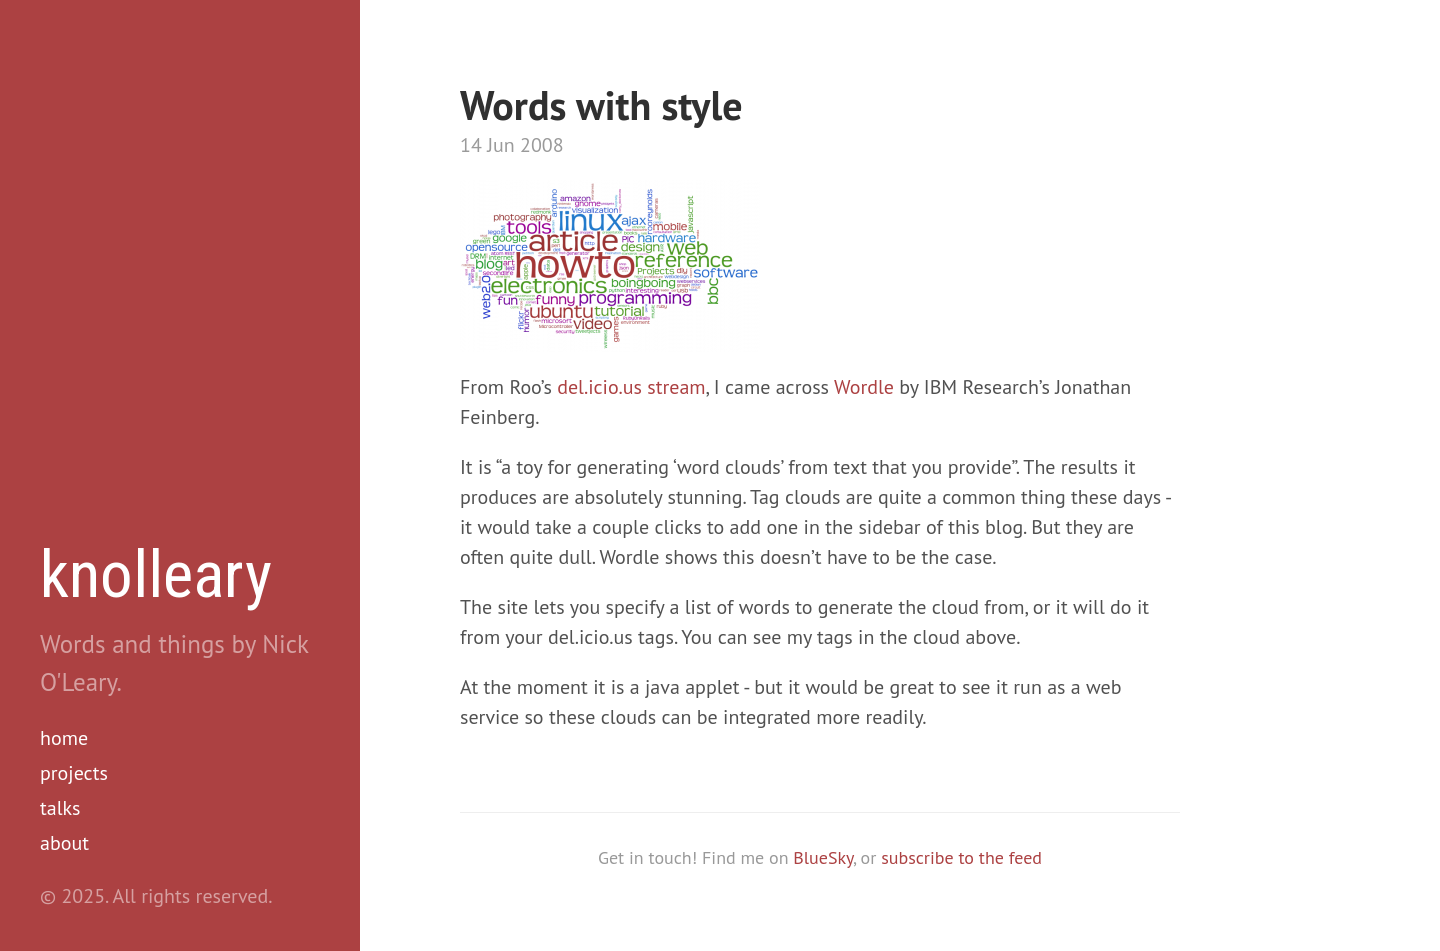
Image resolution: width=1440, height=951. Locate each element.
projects (74, 773)
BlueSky (823, 857)
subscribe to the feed (961, 857)
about (64, 843)
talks (60, 808)
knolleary (156, 575)
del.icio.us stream (631, 387)
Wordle (864, 387)
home (64, 738)
